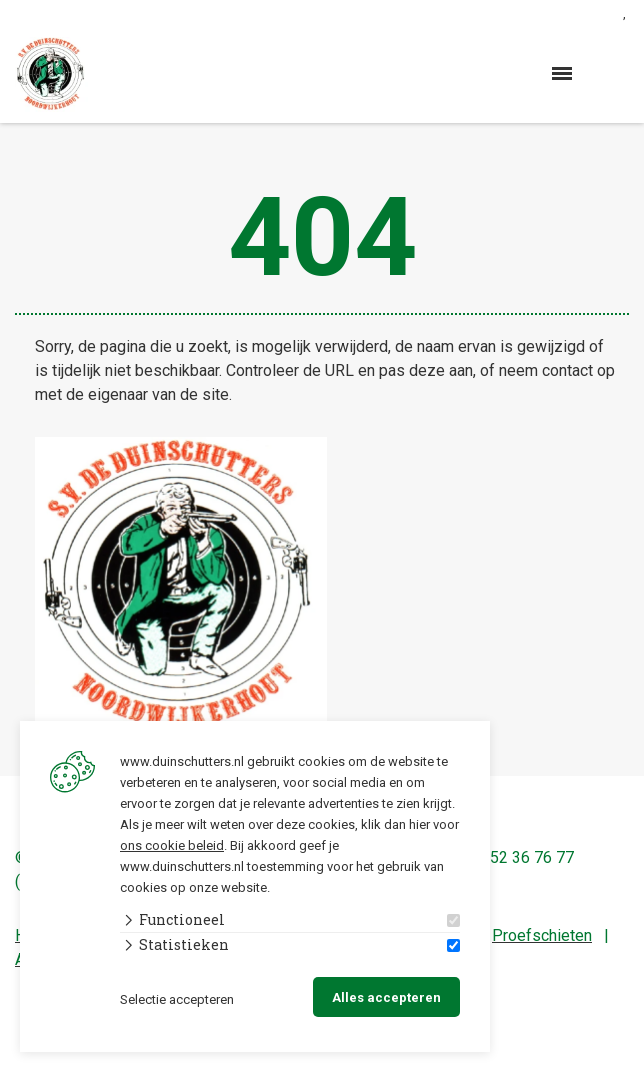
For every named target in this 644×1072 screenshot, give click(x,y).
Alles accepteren (386, 997)
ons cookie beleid (172, 845)
